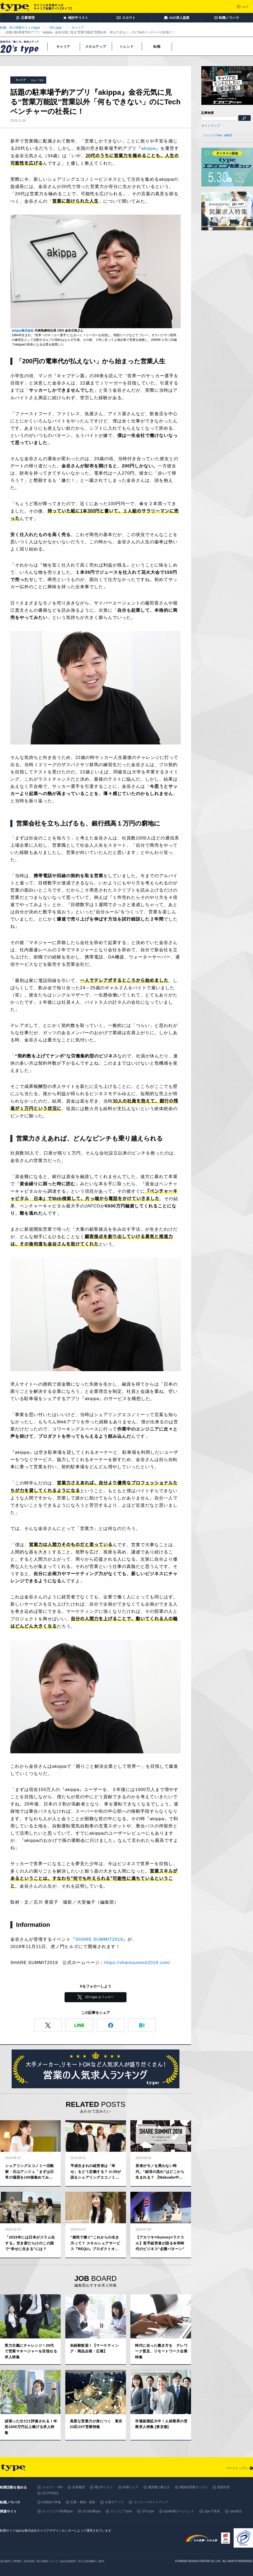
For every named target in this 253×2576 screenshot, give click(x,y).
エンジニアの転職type (57, 2511)
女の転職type (92, 2511)
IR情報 (17, 2561)
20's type (148, 2511)
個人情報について (47, 2561)
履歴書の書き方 (159, 2487)
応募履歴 (78, 2487)
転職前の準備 (51, 2502)
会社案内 (5, 2561)
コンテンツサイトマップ (150, 2502)
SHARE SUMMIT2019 (99, 1939)
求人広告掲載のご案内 (91, 2561)
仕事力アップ (114, 2502)
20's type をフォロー (99, 1997)
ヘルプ (244, 6)
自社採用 (29, 2561)
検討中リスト (103, 2487)
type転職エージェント (179, 2511)
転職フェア (130, 2487)
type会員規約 (68, 2561)
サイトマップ (210, 126)
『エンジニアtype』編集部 (216, 135)
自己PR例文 (50, 2493)
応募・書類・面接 (82, 2502)
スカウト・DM (52, 2487)
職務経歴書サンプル (194, 2487)
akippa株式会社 (23, 330)
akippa (148, 148)
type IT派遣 (212, 2511)
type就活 (236, 2511)
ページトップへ (237, 2468)
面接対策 (223, 2487)
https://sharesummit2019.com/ (137, 1962)
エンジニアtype (121, 2511)
